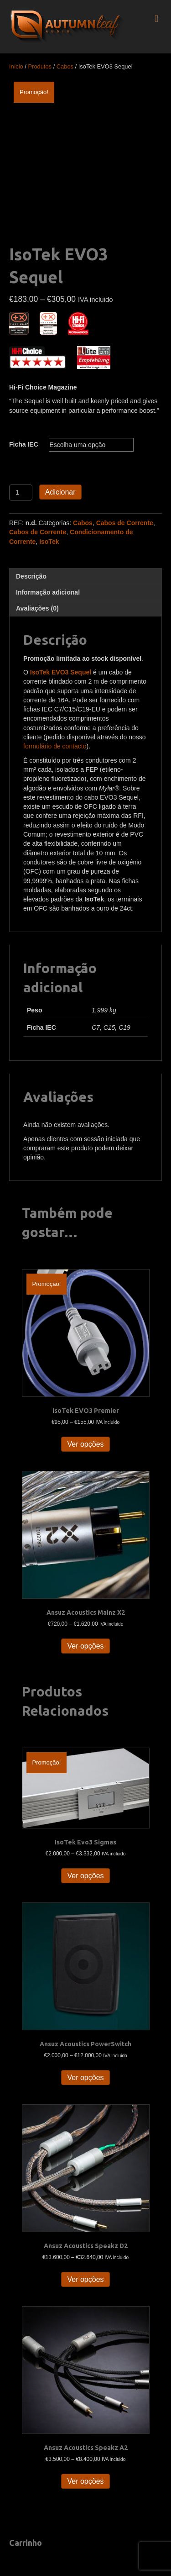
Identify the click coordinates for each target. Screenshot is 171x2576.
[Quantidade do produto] (20, 492)
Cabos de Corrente (124, 523)
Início (16, 66)
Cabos (65, 66)
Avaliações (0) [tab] (37, 608)
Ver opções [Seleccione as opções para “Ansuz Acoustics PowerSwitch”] (85, 2077)
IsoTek (49, 541)
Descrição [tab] (31, 576)
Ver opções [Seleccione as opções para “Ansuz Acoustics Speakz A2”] (85, 2481)
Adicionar (60, 492)
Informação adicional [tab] (48, 592)
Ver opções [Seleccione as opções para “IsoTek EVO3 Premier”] (85, 1444)
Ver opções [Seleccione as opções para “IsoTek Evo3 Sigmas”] (85, 1876)
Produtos (40, 66)
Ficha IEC (23, 444)
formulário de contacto (55, 746)
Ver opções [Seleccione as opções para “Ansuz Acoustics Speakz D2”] (85, 2279)
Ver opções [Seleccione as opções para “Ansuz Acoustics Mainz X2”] (85, 1646)
